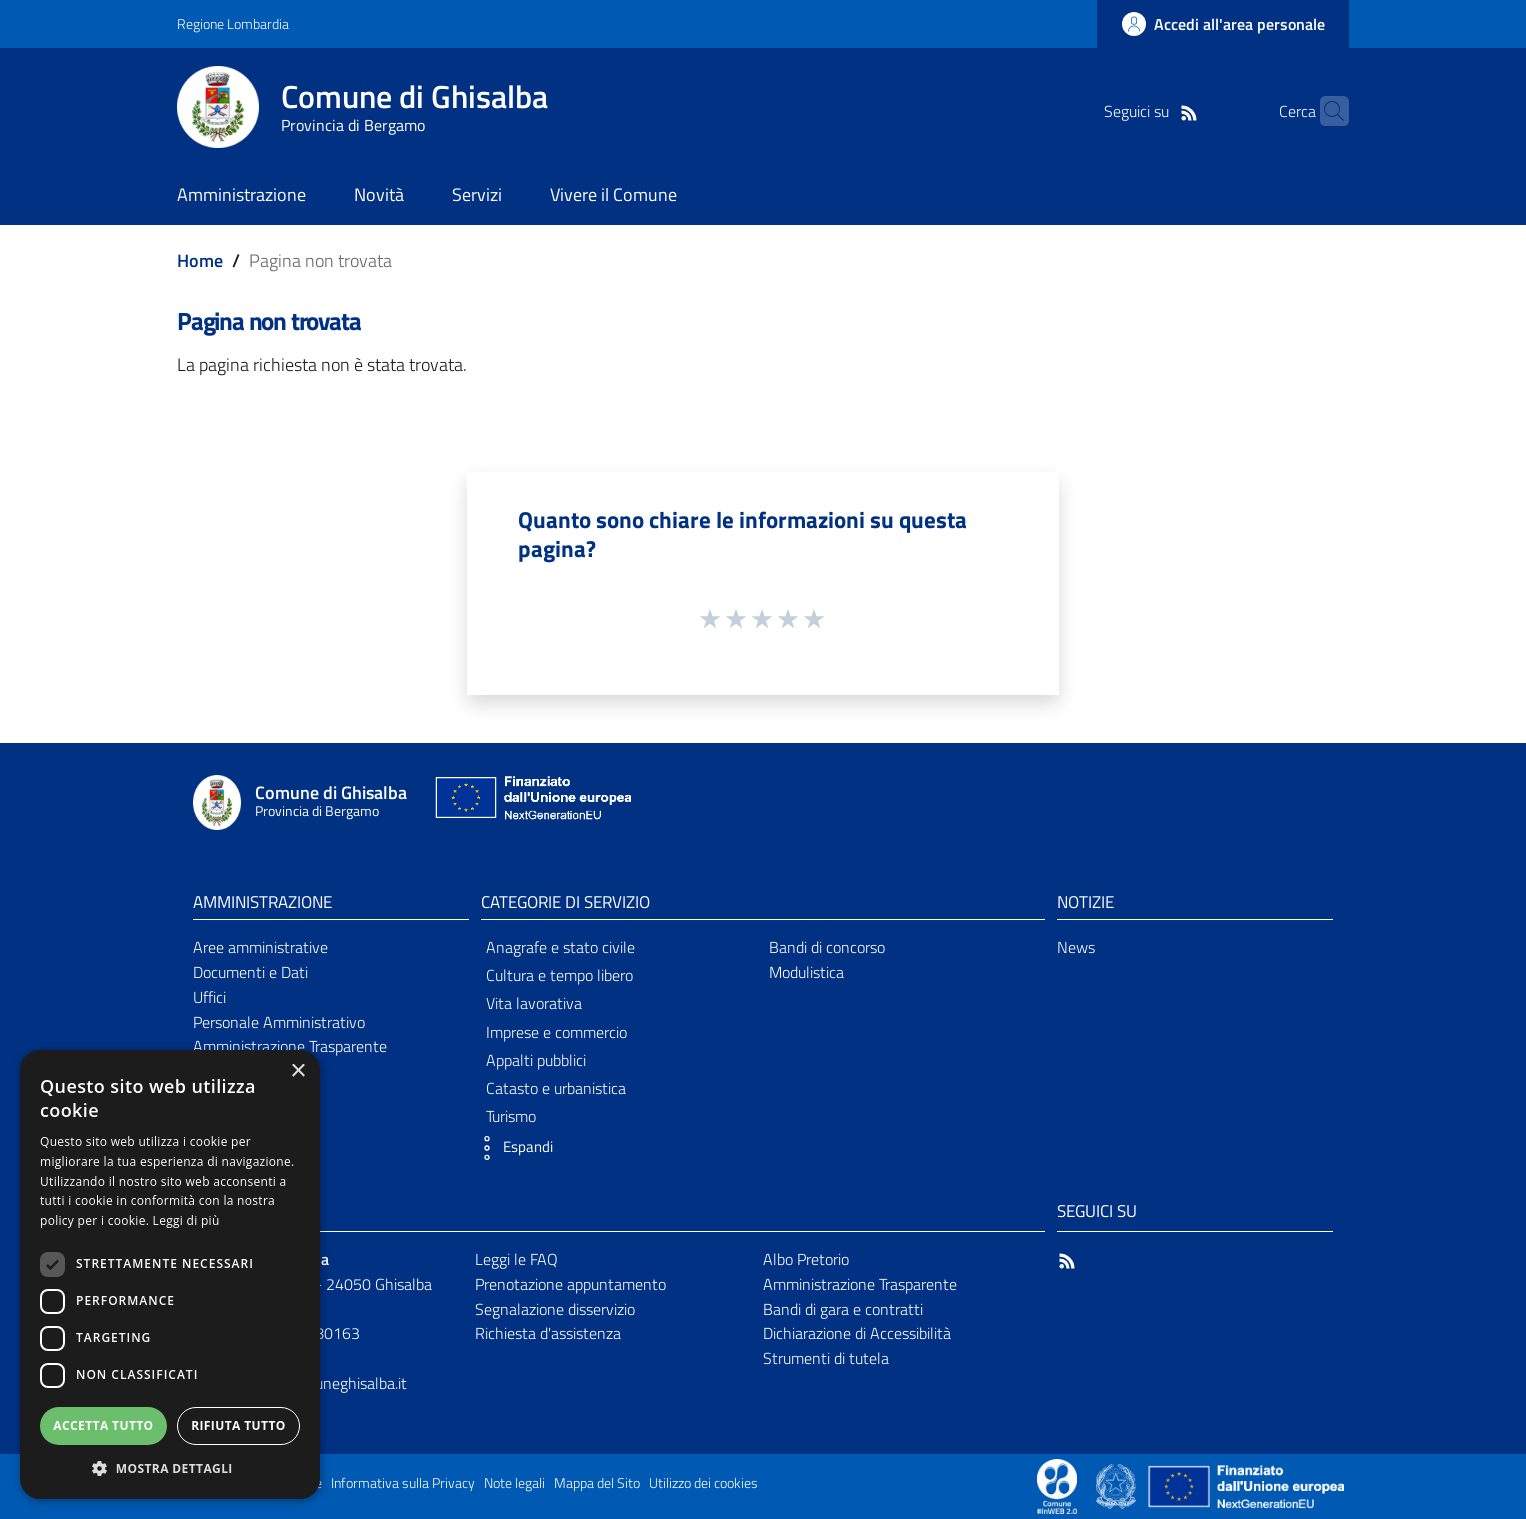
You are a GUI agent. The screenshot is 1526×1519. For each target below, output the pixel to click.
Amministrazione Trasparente (290, 1046)
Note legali (514, 1483)
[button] (512, 1148)
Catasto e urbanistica (556, 1088)
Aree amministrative (260, 947)
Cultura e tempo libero (559, 975)
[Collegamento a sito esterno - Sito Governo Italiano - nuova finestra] (1117, 1485)
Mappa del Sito (597, 1483)
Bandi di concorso (827, 947)
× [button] (297, 1071)
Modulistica (806, 972)
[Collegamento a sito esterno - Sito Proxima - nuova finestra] (1057, 1485)
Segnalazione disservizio (555, 1309)
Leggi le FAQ (516, 1259)
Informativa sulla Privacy (403, 1483)
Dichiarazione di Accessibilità (857, 1333)
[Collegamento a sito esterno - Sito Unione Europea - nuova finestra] (531, 802)
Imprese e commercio (556, 1032)
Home (200, 260)
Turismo (511, 1116)
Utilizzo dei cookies (703, 1483)
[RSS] (1158, 111)
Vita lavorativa (534, 1003)
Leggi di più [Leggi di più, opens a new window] (186, 1220)
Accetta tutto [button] (103, 1425)
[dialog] (170, 1274)
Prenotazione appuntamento (570, 1284)
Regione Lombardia (233, 23)
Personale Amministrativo (279, 1022)
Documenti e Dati (250, 972)
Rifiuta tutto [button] (238, 1425)
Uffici (209, 997)
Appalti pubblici (536, 1060)
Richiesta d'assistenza (548, 1333)
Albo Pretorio (806, 1259)
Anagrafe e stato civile (560, 947)
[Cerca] (1325, 111)
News (1076, 947)
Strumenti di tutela (826, 1358)
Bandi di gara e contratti (843, 1309)
